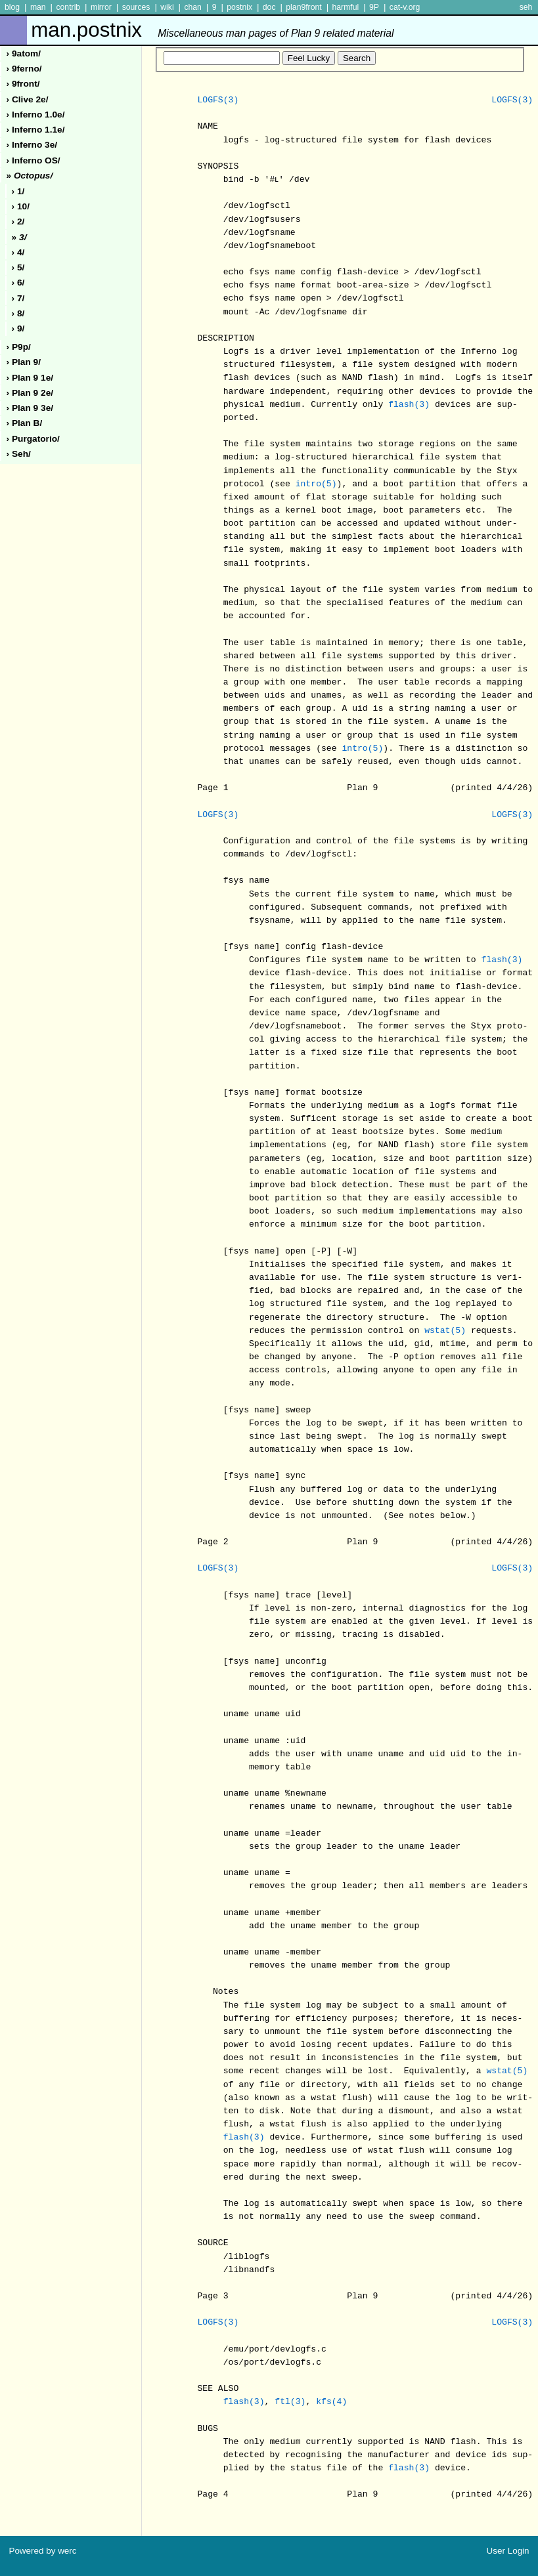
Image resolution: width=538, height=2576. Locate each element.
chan (193, 7)
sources (136, 7)
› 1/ (18, 191)
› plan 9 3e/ (30, 408)
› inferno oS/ (33, 160)
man (38, 7)
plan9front (303, 7)
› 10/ (21, 206)
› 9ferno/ (24, 69)
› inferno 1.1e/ (36, 130)
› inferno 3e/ (32, 145)
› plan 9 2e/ (30, 393)
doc (269, 7)
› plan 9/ (24, 362)
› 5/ (18, 267)
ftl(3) (290, 2402)
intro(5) (316, 484)
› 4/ (18, 252)
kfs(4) (331, 2402)
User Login (508, 2551)
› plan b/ (25, 423)
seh (526, 7)
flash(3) (409, 405)
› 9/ (18, 328)
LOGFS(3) (217, 100)
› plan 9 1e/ (30, 378)
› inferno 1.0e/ (36, 114)
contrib (68, 7)
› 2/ (18, 221)
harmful (345, 7)
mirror (101, 7)
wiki (166, 7)
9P (374, 7)
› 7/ (18, 298)
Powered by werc (42, 2551)
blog (12, 7)
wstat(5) (445, 1331)
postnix (239, 7)
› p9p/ (19, 347)
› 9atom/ (24, 53)
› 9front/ (23, 84)
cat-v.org (405, 7)
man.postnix (212, 29)
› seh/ (19, 454)
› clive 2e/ (28, 99)
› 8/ (18, 313)
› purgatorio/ (33, 439)
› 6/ (18, 282)
